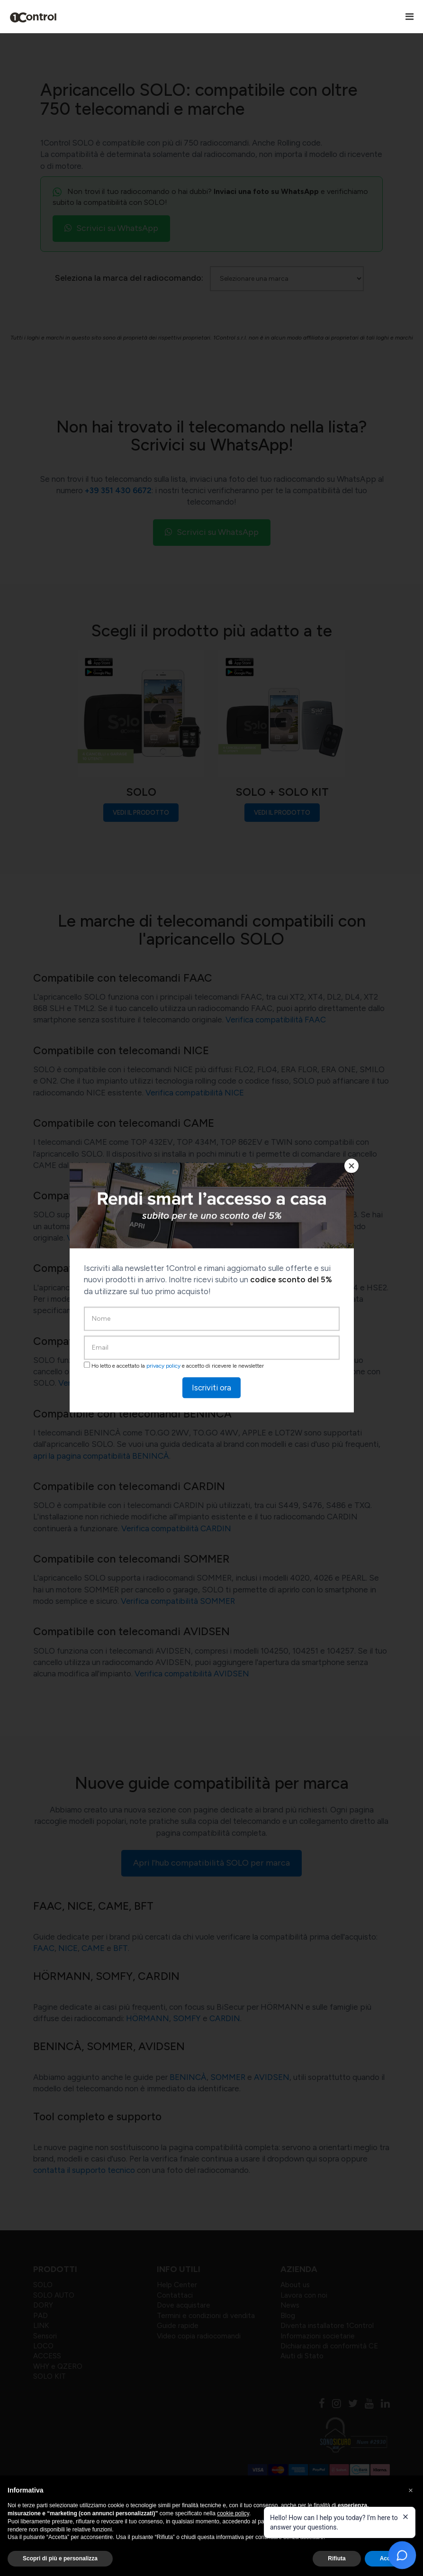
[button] (410, 2490)
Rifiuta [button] (336, 2558)
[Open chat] (402, 2555)
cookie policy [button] (233, 2513)
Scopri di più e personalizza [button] (60, 2558)
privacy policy (163, 1365)
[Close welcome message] (405, 2517)
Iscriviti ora (211, 1387)
